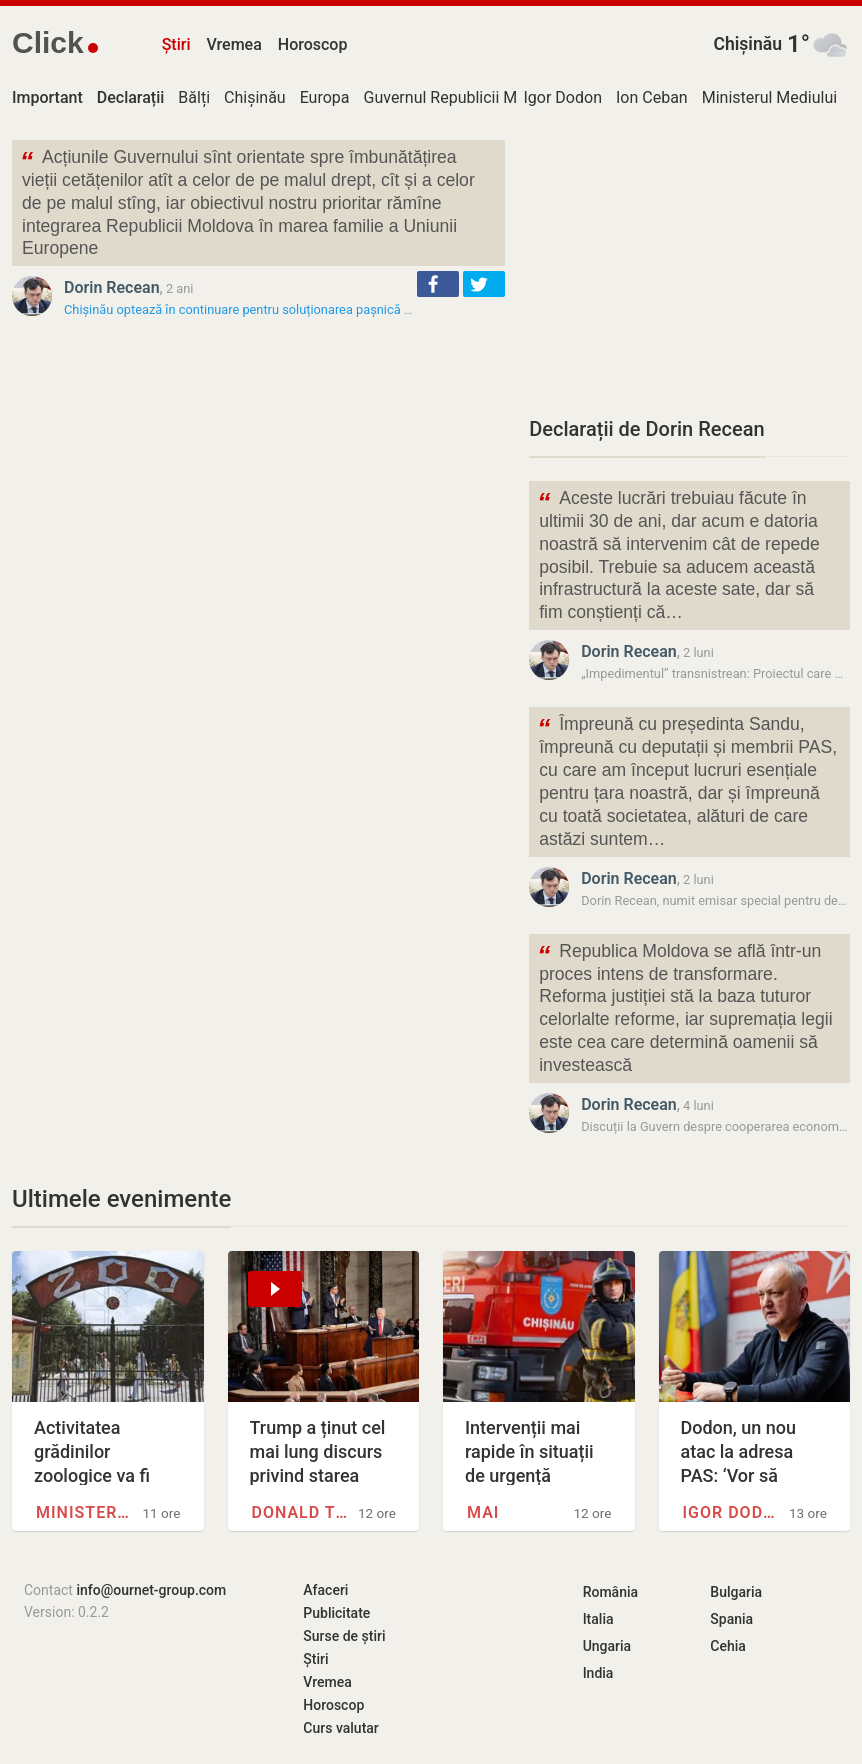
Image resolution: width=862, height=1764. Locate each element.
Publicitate (336, 1613)
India (598, 1673)
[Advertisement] (689, 265)
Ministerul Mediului (769, 97)
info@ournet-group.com (151, 1590)
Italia (598, 1619)
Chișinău (747, 44)
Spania (731, 1619)
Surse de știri (344, 1636)
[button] (438, 284)
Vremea (233, 44)
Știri (176, 44)
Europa (325, 97)
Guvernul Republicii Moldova (464, 97)
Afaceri (325, 1590)
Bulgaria (736, 1592)
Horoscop (313, 44)
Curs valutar (340, 1728)
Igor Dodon (563, 97)
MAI (483, 1512)
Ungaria (607, 1646)
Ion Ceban (652, 97)
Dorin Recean (112, 287)
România (610, 1592)
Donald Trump (302, 1512)
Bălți (194, 97)
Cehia (728, 1646)
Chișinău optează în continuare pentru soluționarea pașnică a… (241, 309)
